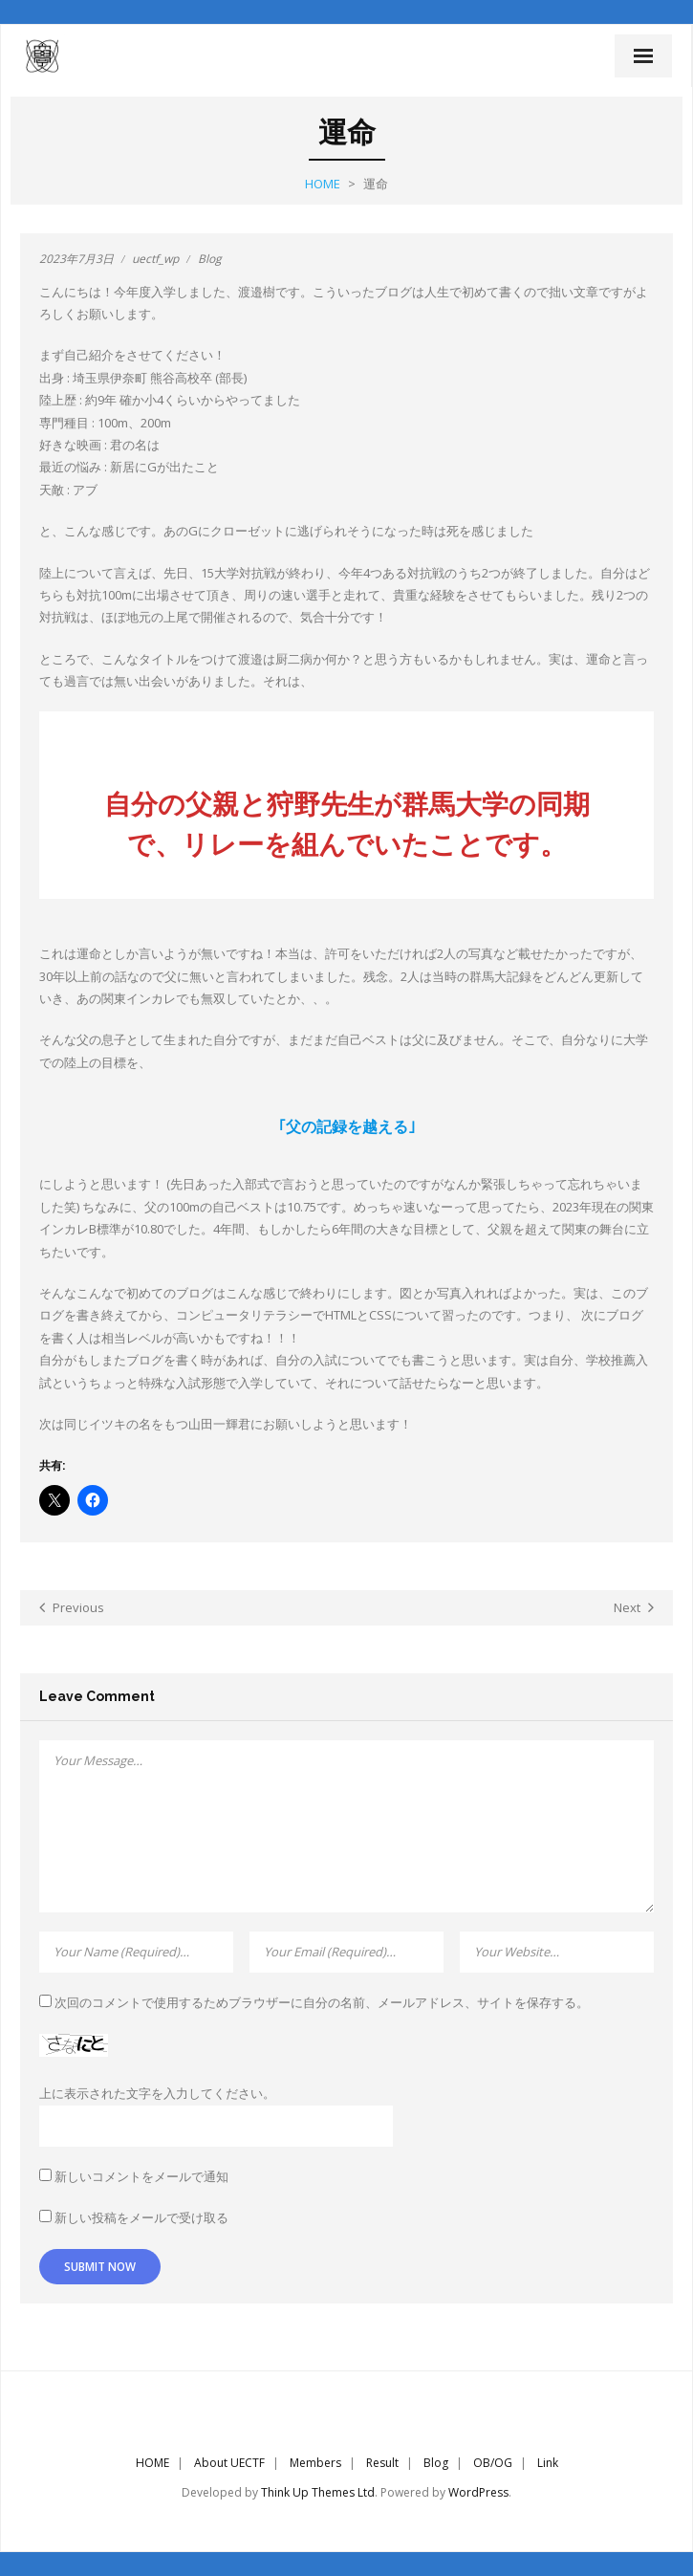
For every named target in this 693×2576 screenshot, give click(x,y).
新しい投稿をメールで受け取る (141, 2217)
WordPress (478, 2492)
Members (315, 2463)
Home (322, 183)
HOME (152, 2463)
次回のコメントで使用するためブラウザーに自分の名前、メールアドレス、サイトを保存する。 (321, 2002)
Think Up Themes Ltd (318, 2492)
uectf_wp (155, 259)
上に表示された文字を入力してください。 (157, 2093)
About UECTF (229, 2463)
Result (382, 2463)
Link (547, 2463)
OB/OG (492, 2463)
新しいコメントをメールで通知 (141, 2176)
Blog (210, 259)
